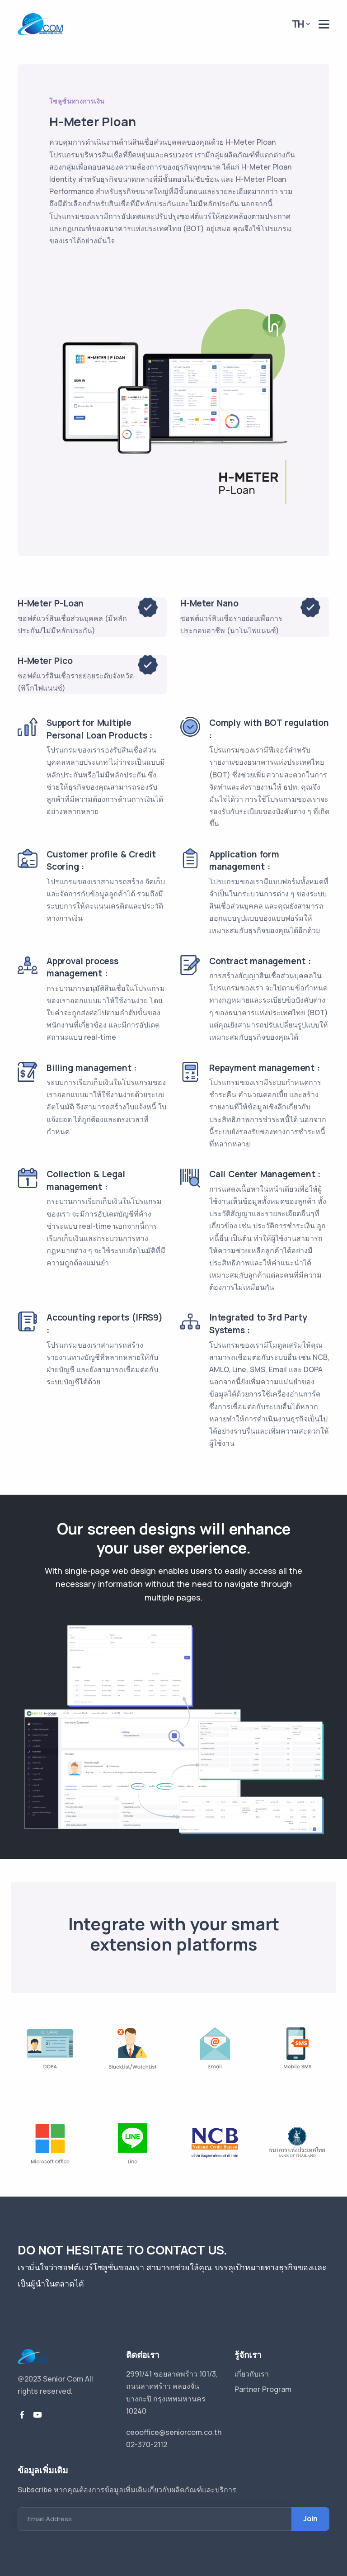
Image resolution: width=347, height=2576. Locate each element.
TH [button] (298, 24)
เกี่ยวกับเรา (251, 2374)
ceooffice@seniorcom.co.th (173, 2432)
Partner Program (262, 2389)
